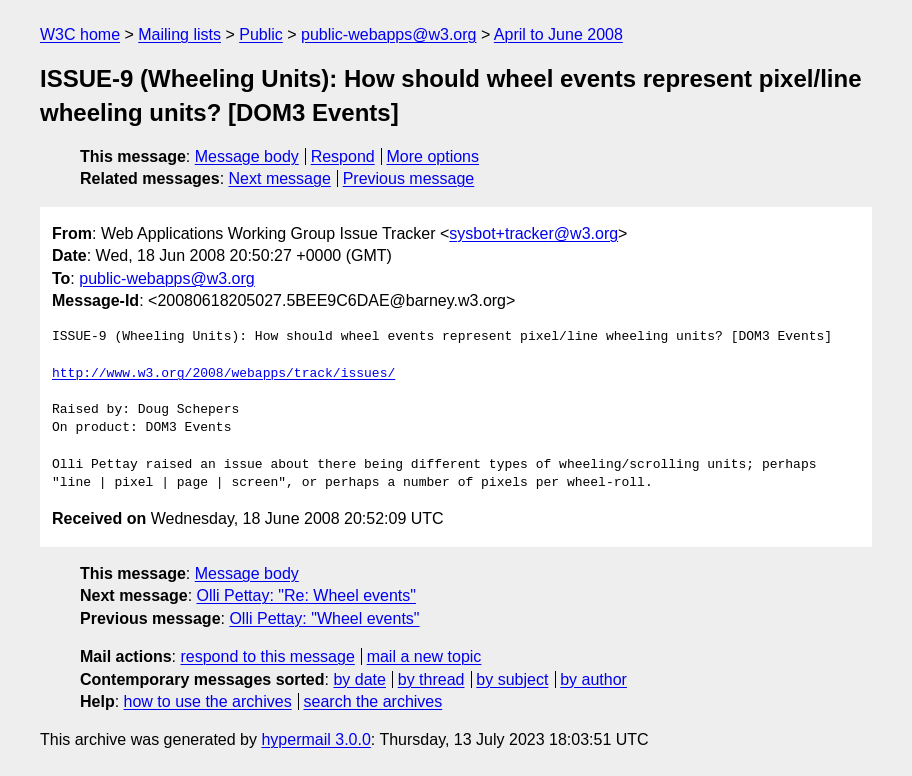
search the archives (373, 701)
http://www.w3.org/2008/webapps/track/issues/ (223, 374)
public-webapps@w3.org (388, 34)
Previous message (409, 178)
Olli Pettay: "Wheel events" (324, 618)
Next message (280, 178)
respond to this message (267, 656)
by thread (431, 679)
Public (261, 34)
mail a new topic (424, 656)
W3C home (80, 34)
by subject (512, 679)
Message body (247, 156)
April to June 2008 (558, 34)
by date (359, 679)
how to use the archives (208, 701)
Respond (343, 156)
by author (593, 679)
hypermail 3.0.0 (315, 739)
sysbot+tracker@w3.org (533, 233)
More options (433, 156)
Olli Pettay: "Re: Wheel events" (306, 595)
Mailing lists (179, 34)
